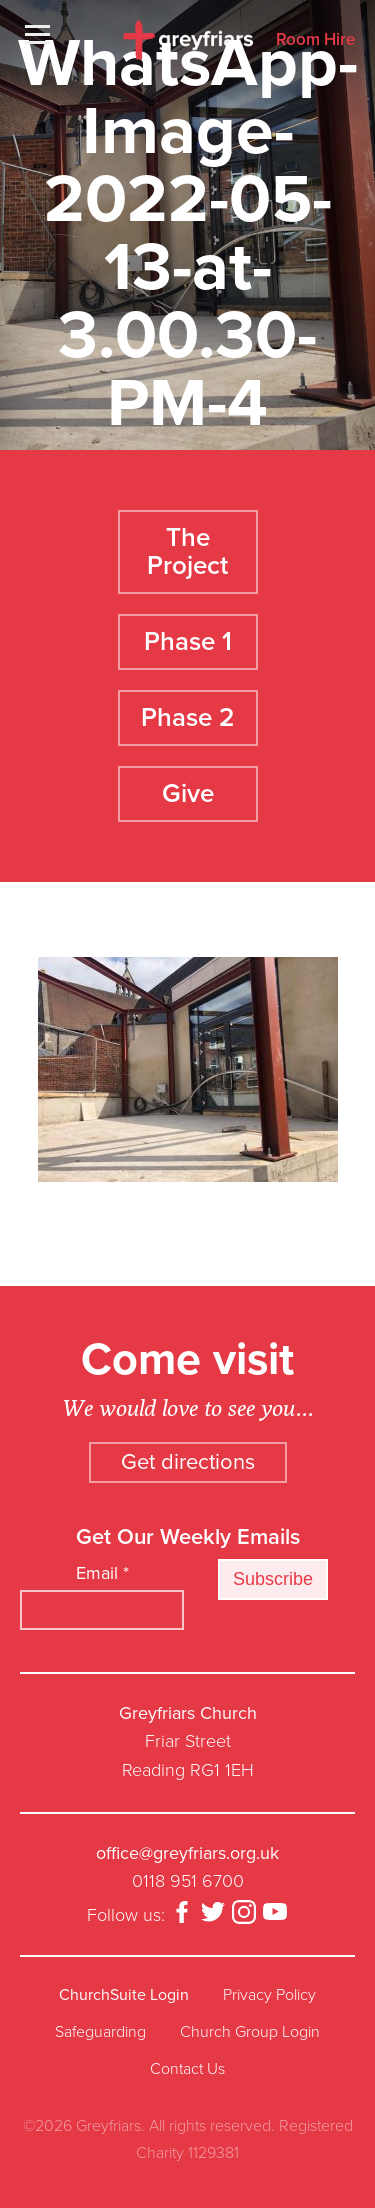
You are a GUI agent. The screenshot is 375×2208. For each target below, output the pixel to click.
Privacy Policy (269, 1995)
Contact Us (187, 2069)
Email (102, 1573)
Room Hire (315, 40)
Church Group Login (250, 2032)
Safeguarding (100, 2032)
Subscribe (273, 1579)
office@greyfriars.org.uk (187, 1853)
